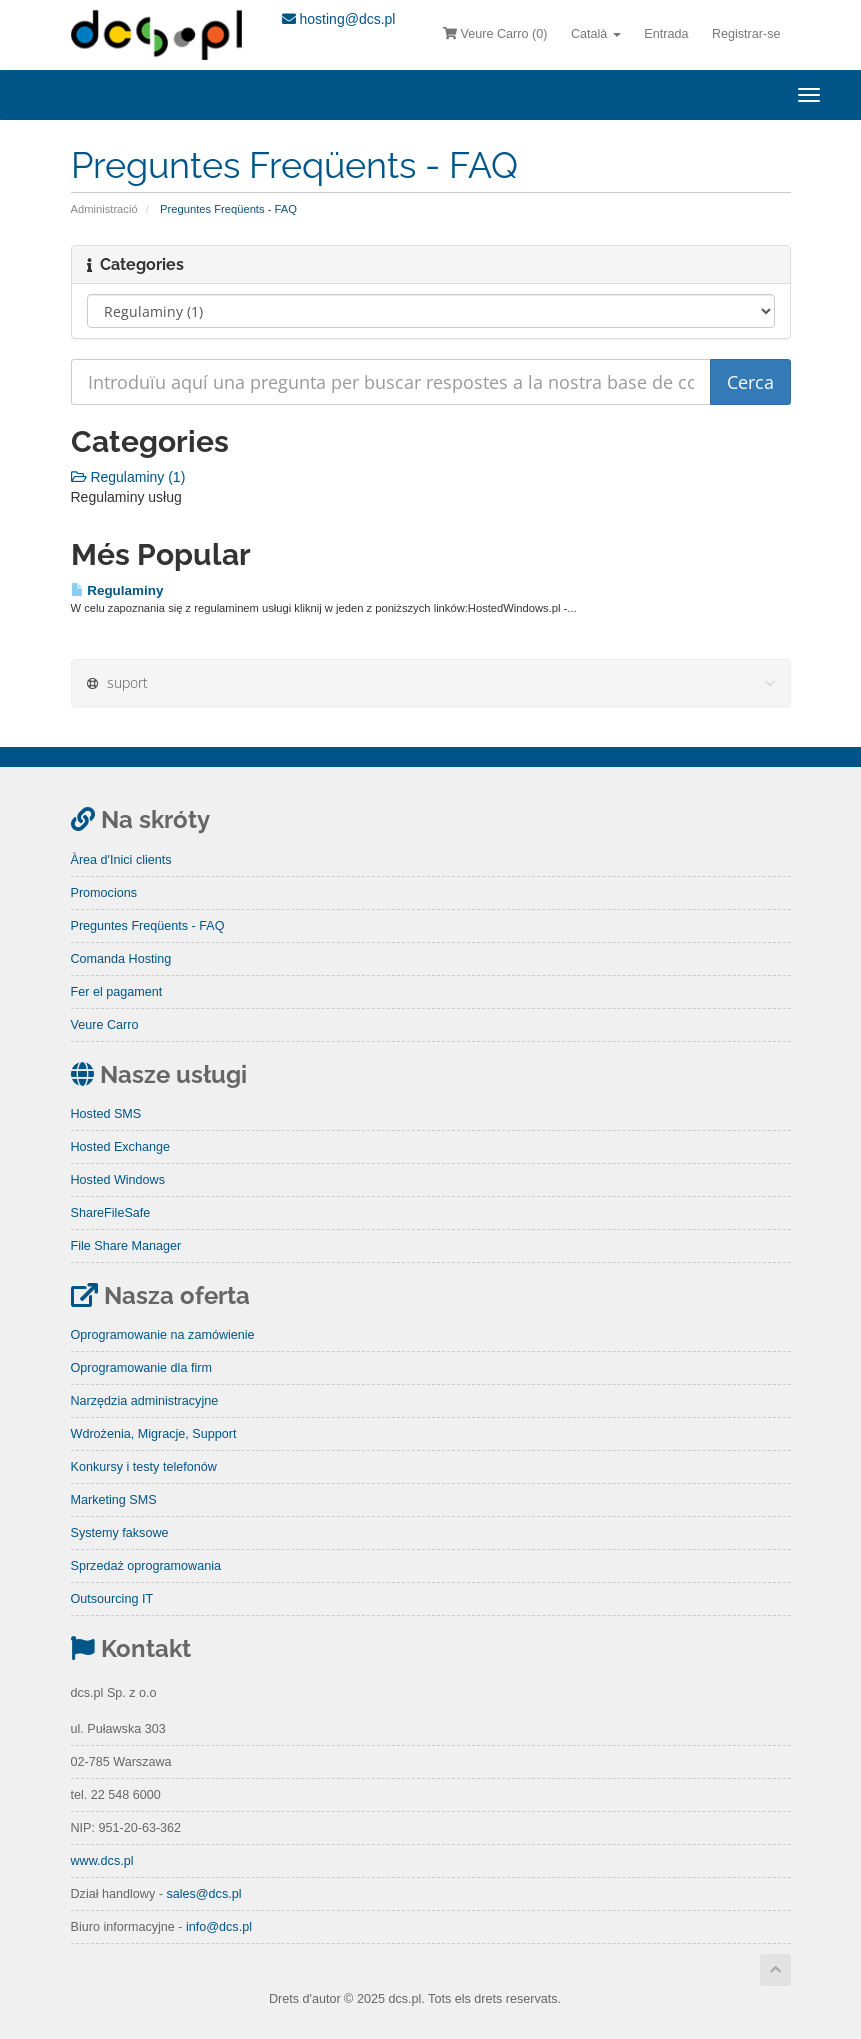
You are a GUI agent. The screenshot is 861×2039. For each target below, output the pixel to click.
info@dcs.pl (219, 1927)
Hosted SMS (106, 1114)
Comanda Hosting (121, 959)
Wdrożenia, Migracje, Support (154, 1434)
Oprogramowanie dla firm (141, 1368)
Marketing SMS (114, 1500)
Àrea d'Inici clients (121, 860)
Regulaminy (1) (128, 477)
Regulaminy (117, 590)
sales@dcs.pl (203, 1894)
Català (596, 34)
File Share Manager (126, 1246)
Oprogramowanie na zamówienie (163, 1335)
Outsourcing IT (112, 1599)
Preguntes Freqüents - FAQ (148, 926)
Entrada (666, 34)
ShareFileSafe (111, 1213)
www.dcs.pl (102, 1861)
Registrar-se (746, 34)
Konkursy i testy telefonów (144, 1467)
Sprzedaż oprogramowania (146, 1566)
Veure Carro (105, 1025)
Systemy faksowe (120, 1533)
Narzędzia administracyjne (145, 1401)
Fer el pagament (117, 992)
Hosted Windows (118, 1180)
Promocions (104, 893)
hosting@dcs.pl (339, 19)
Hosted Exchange (120, 1147)
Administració (104, 209)
